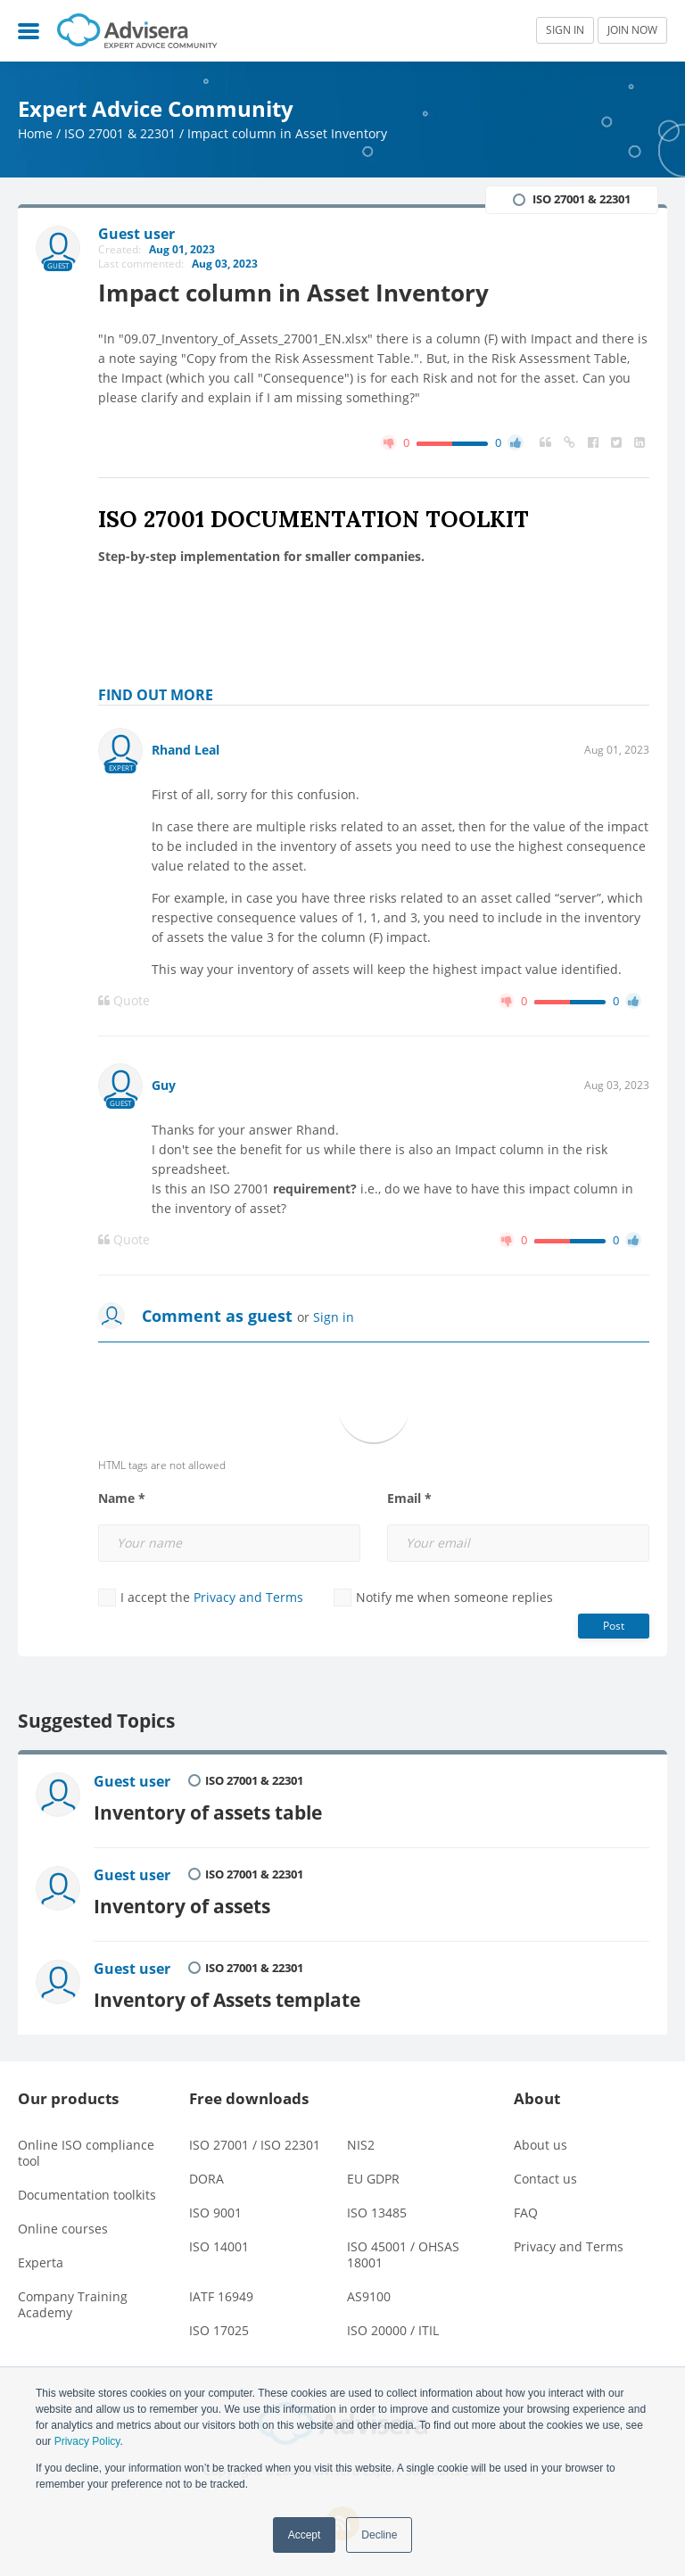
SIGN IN (565, 29)
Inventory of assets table (208, 1812)
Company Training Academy (73, 2304)
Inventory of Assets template (227, 1999)
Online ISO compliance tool (86, 2152)
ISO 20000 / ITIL (393, 2330)
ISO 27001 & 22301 (120, 133)
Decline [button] (379, 2535)
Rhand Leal (185, 749)
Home (35, 133)
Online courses (63, 2228)
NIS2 (361, 2144)
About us (540, 2144)
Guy (164, 1085)
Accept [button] (304, 2535)
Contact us (545, 2178)
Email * (409, 1498)
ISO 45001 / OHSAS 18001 (403, 2254)
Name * (121, 1498)
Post (613, 1625)
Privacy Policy (87, 2441)
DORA (206, 2178)
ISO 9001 (215, 2212)
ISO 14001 (219, 2246)
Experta (40, 2262)
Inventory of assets (182, 1906)
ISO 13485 (377, 2212)
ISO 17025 (219, 2330)
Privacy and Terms (248, 1597)
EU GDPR (373, 2178)
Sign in (333, 1317)
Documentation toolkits (87, 2194)
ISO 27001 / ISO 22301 (254, 2144)
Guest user (132, 1781)
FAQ (526, 2212)
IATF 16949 (221, 2296)
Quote (124, 1001)
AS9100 (369, 2296)
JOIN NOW (632, 29)
